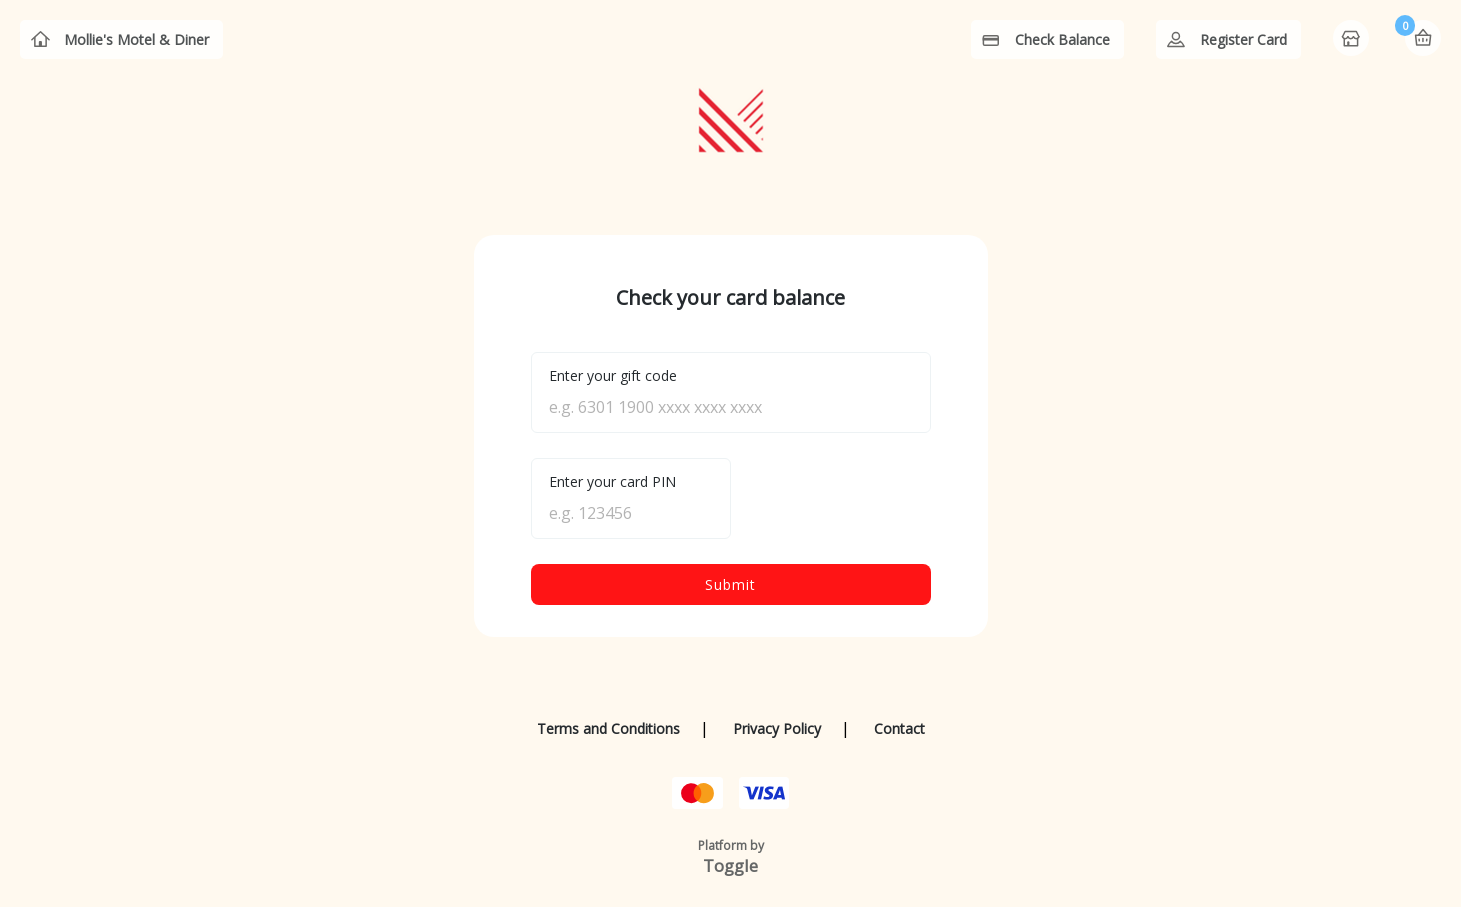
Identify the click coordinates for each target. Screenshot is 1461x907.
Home (1353, 40)
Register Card (1243, 39)
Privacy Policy (777, 728)
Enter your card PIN (612, 481)
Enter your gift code (613, 375)
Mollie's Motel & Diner (136, 39)
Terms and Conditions (608, 728)
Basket (1423, 38)
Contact (899, 728)
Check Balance (1062, 39)
